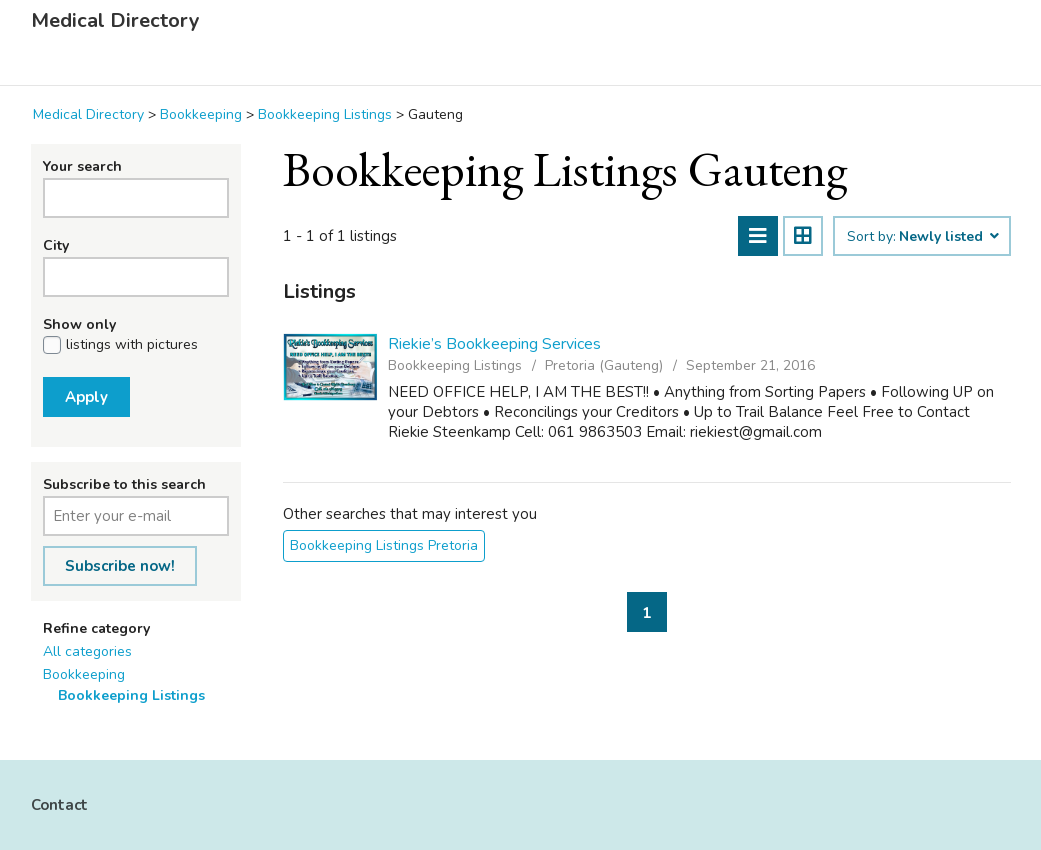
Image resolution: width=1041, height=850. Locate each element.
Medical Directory (115, 21)
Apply (86, 397)
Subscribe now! (120, 566)
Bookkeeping (84, 674)
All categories (87, 651)
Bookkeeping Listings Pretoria (384, 545)
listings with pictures (132, 345)
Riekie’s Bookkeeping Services (494, 344)
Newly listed (948, 237)
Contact (59, 805)
